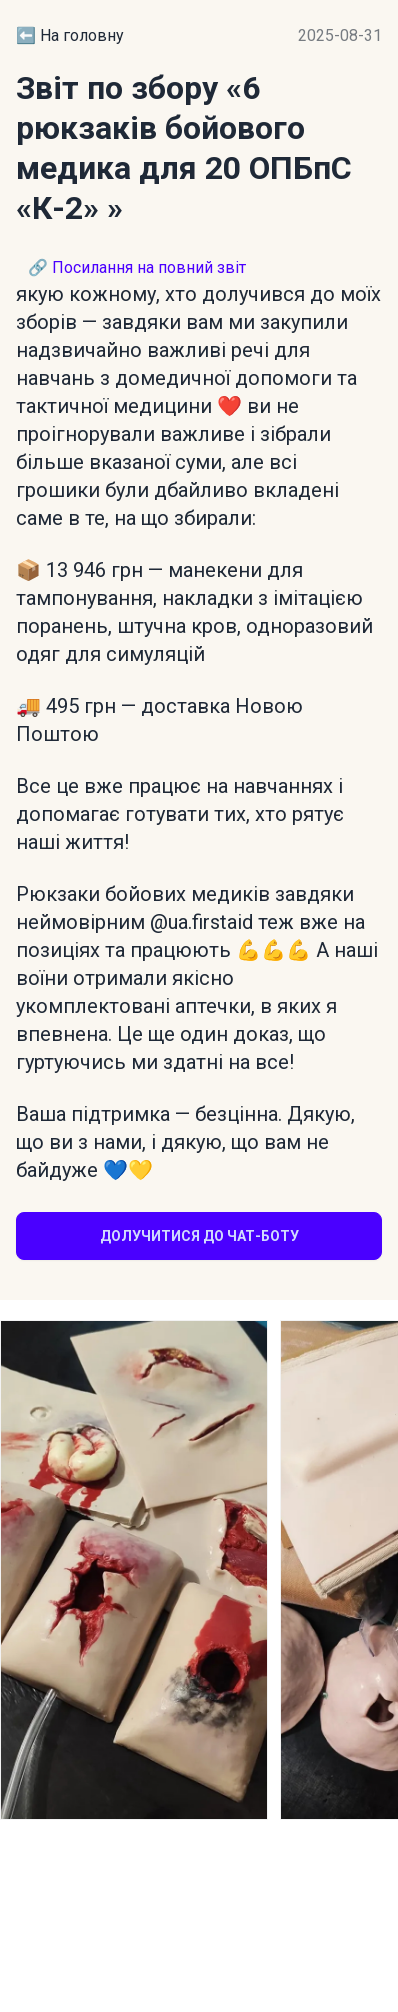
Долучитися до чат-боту (199, 1236)
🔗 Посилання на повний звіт (137, 267)
